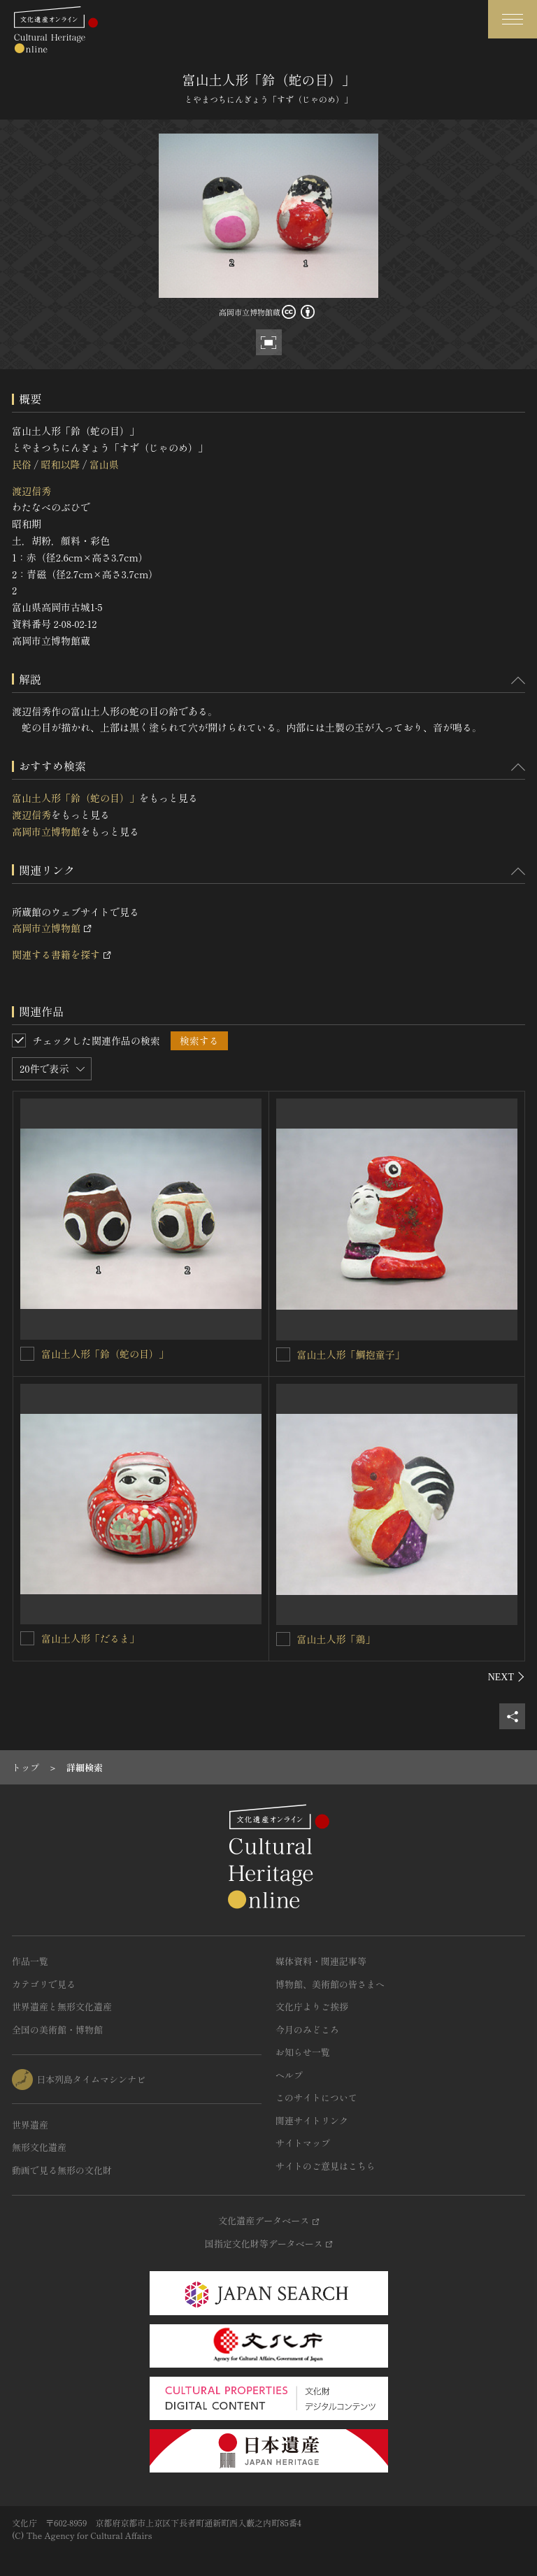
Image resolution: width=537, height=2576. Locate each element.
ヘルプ (289, 2075)
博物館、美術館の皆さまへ (330, 1984)
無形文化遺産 (39, 2147)
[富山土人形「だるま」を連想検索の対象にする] (27, 1638)
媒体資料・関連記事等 (320, 1961)
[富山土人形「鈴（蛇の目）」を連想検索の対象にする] (27, 1354)
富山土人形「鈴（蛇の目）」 (75, 798)
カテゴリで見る (44, 1984)
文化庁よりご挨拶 (311, 2006)
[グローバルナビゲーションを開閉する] (512, 19)
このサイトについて (316, 2097)
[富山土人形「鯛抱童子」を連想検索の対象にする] (283, 1354)
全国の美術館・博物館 (57, 2029)
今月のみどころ (307, 2029)
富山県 (104, 464)
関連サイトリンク (311, 2120)
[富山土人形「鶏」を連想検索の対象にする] (283, 1639)
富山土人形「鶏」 (336, 1639)
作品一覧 (30, 1961)
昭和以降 (60, 464)
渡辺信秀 (31, 491)
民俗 (21, 464)
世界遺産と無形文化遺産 (62, 2006)
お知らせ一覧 (302, 2052)
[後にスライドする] (506, 1677)
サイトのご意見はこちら (325, 2166)
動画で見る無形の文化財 (62, 2170)
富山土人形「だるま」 (90, 1638)
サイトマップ (302, 2142)
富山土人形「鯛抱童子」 (351, 1354)
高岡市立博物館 (46, 831)
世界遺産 (30, 2124)
